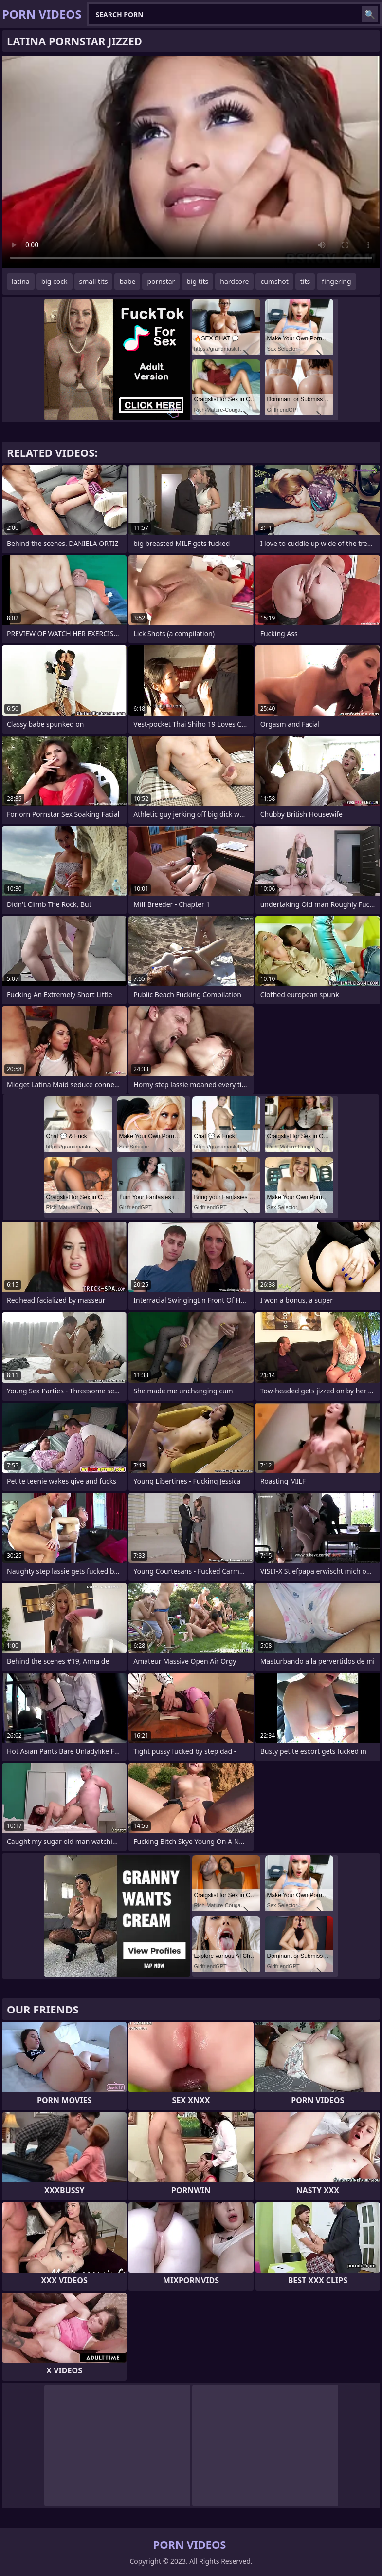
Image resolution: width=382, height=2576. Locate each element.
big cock (54, 281)
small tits (93, 281)
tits (305, 281)
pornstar (161, 281)
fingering (336, 281)
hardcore (234, 281)
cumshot (274, 281)
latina (21, 281)
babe (127, 281)
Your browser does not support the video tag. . (191, 162)
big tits (197, 281)
